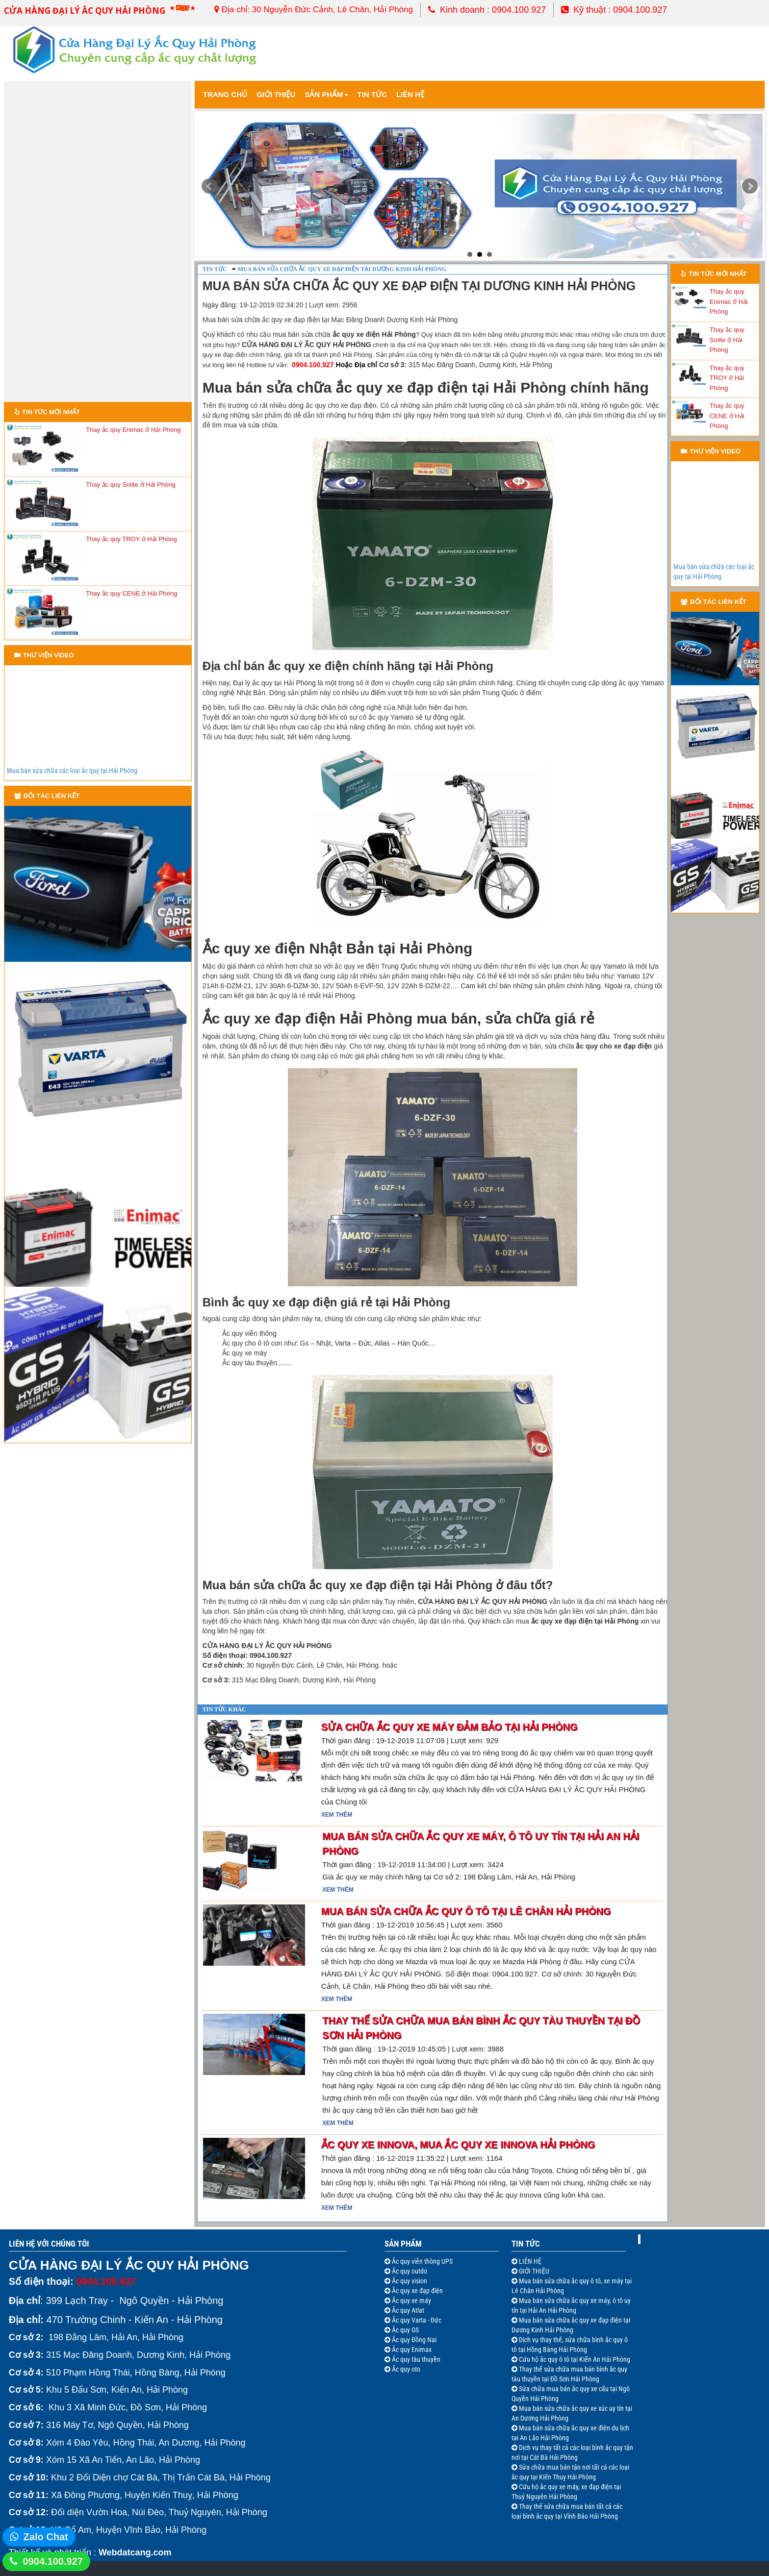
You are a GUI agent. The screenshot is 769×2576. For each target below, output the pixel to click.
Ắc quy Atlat (407, 2310)
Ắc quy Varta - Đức (415, 2320)
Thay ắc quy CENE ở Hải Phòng (131, 593)
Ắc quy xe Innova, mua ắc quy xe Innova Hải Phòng (458, 2144)
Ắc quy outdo (408, 2271)
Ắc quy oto (405, 2369)
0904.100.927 (53, 2561)
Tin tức (372, 94)
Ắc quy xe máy (410, 2300)
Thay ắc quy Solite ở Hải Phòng (130, 484)
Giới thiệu (275, 94)
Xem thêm (336, 1814)
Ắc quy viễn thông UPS (421, 2261)
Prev (209, 186)
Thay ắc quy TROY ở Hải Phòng (131, 539)
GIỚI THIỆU (533, 2271)
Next (750, 186)
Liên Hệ (410, 94)
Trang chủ (225, 94)
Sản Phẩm (326, 94)
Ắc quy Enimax (411, 2349)
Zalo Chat (46, 2536)
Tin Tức (526, 2244)
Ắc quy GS (404, 2330)
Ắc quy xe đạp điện (416, 2291)
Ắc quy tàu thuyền (415, 2359)
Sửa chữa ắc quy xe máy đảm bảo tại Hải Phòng (449, 1727)
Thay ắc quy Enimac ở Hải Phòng (133, 429)
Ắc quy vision (408, 2281)
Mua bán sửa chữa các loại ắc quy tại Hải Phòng (72, 771)
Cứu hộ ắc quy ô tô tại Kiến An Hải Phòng (573, 2359)
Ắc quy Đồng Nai (413, 2340)
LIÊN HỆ (529, 2261)
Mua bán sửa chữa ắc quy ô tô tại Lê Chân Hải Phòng (466, 1911)
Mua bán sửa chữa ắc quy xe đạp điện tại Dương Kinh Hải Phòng (342, 269)
